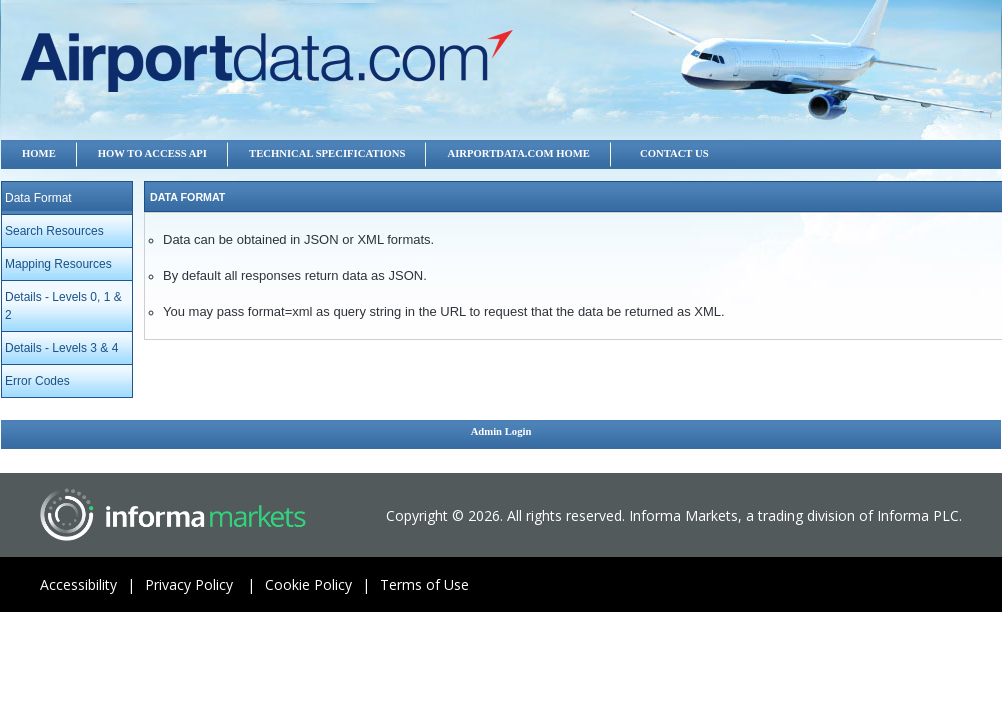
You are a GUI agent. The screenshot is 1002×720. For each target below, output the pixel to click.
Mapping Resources (58, 264)
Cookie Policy (322, 584)
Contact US (674, 153)
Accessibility (92, 584)
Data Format (38, 198)
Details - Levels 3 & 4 (61, 348)
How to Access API (152, 153)
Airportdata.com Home (518, 153)
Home (39, 153)
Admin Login (501, 431)
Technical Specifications (327, 153)
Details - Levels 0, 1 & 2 (63, 306)
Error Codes (37, 381)
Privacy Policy (205, 584)
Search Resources (54, 231)
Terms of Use (424, 584)
